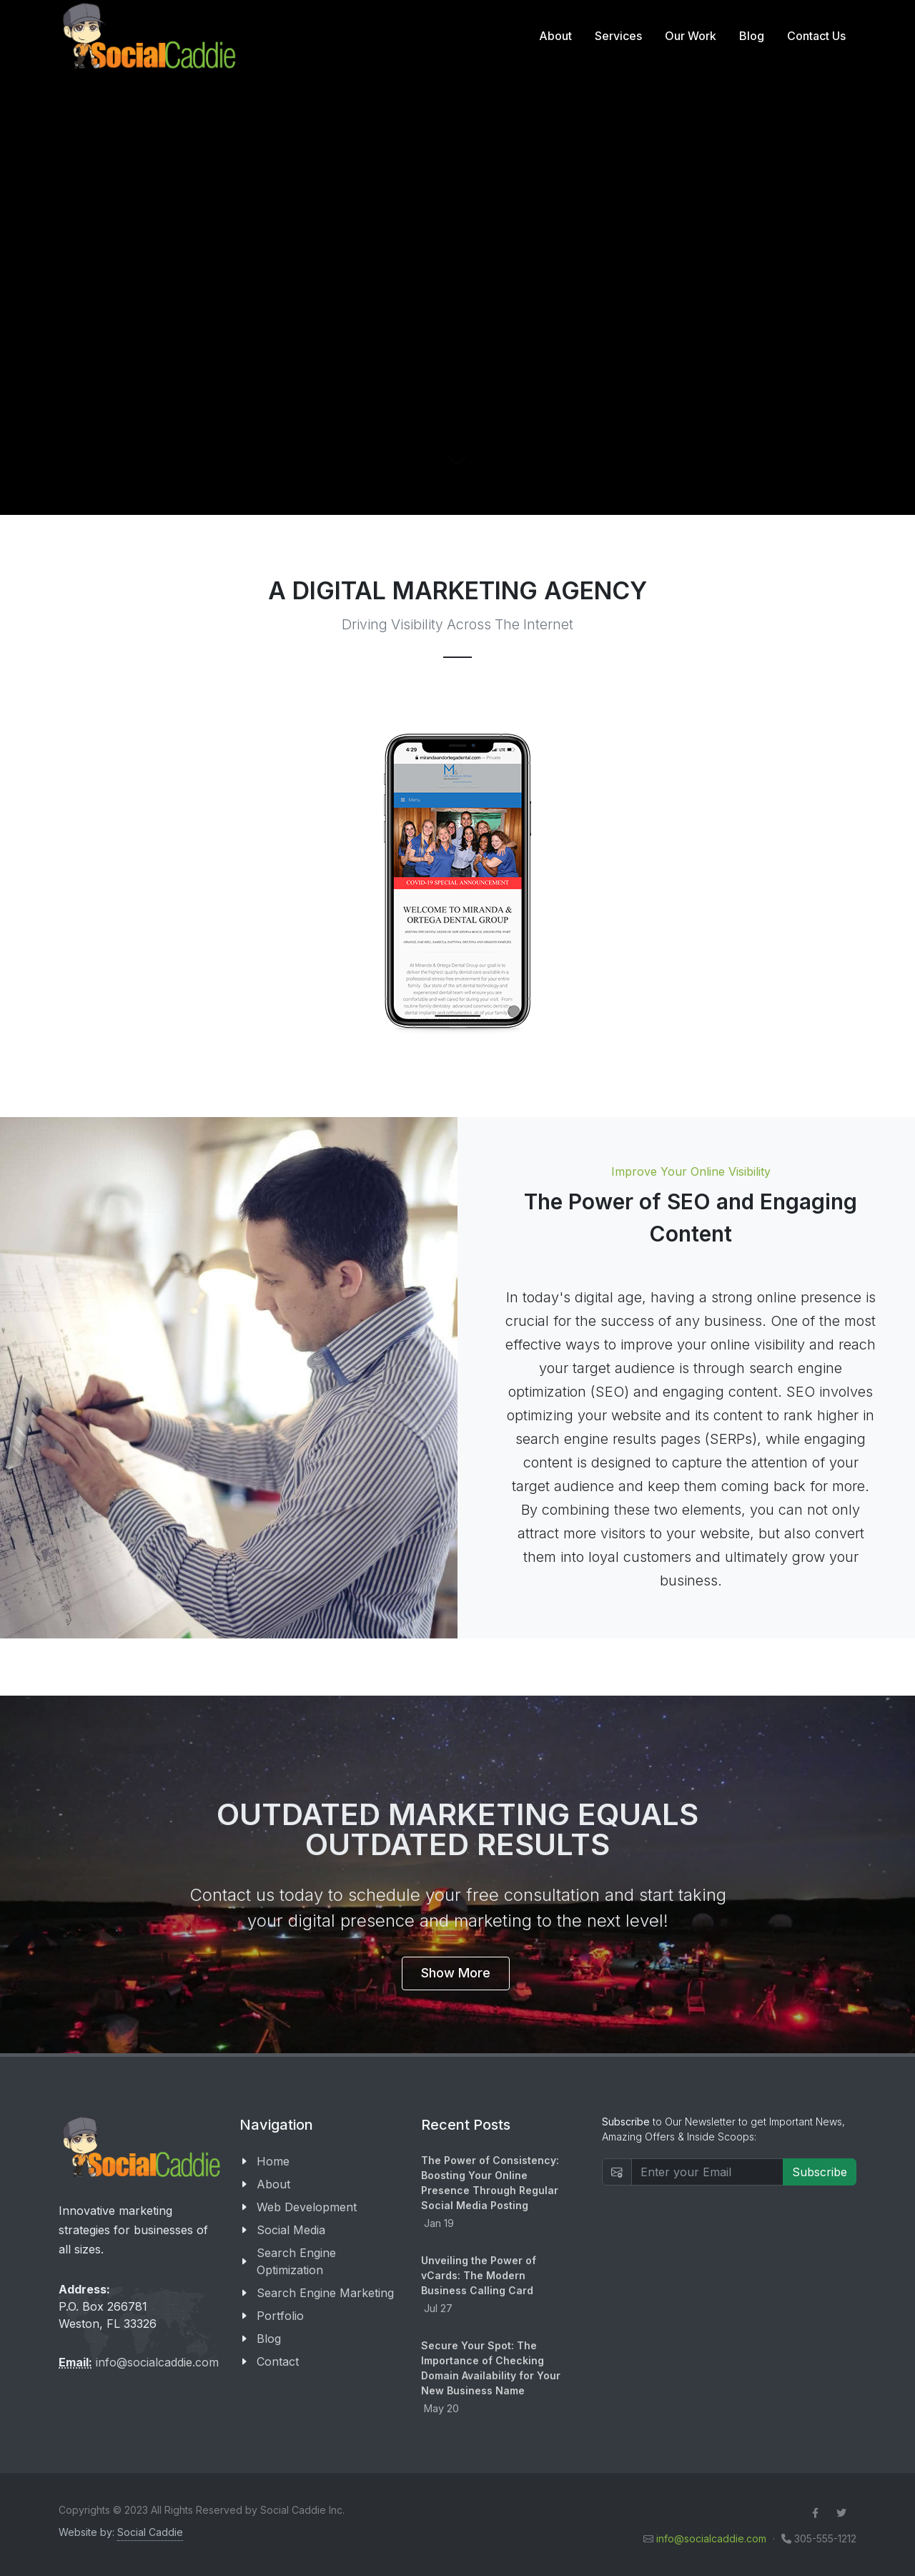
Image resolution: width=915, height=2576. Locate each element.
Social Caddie (150, 2532)
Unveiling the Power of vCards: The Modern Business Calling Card (478, 2275)
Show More (455, 1972)
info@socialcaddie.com (157, 2362)
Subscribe (819, 2172)
